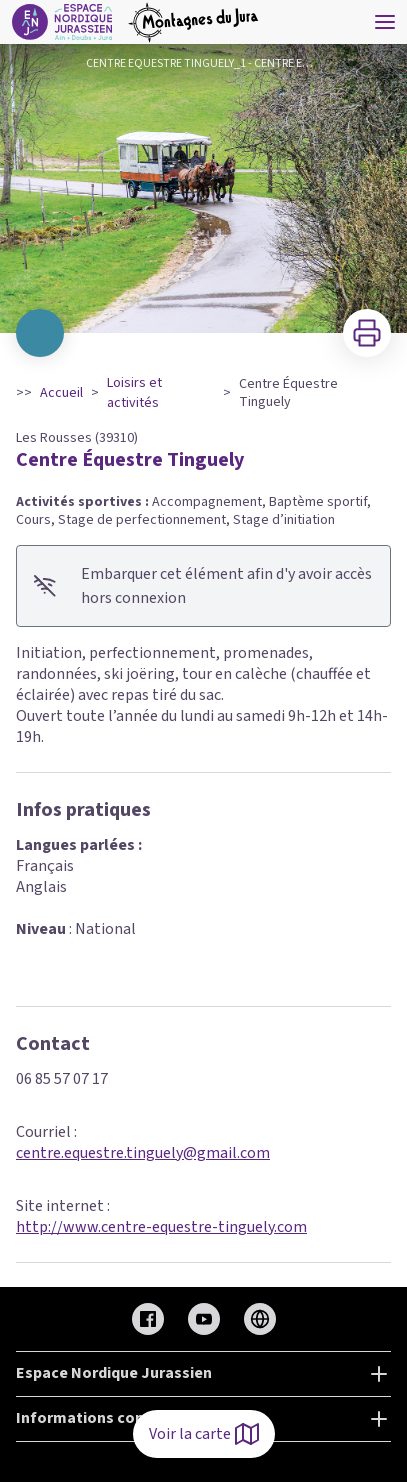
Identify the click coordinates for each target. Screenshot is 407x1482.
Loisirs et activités (134, 393)
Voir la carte (204, 1434)
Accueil (61, 393)
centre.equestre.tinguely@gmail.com (143, 1153)
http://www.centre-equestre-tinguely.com (161, 1227)
